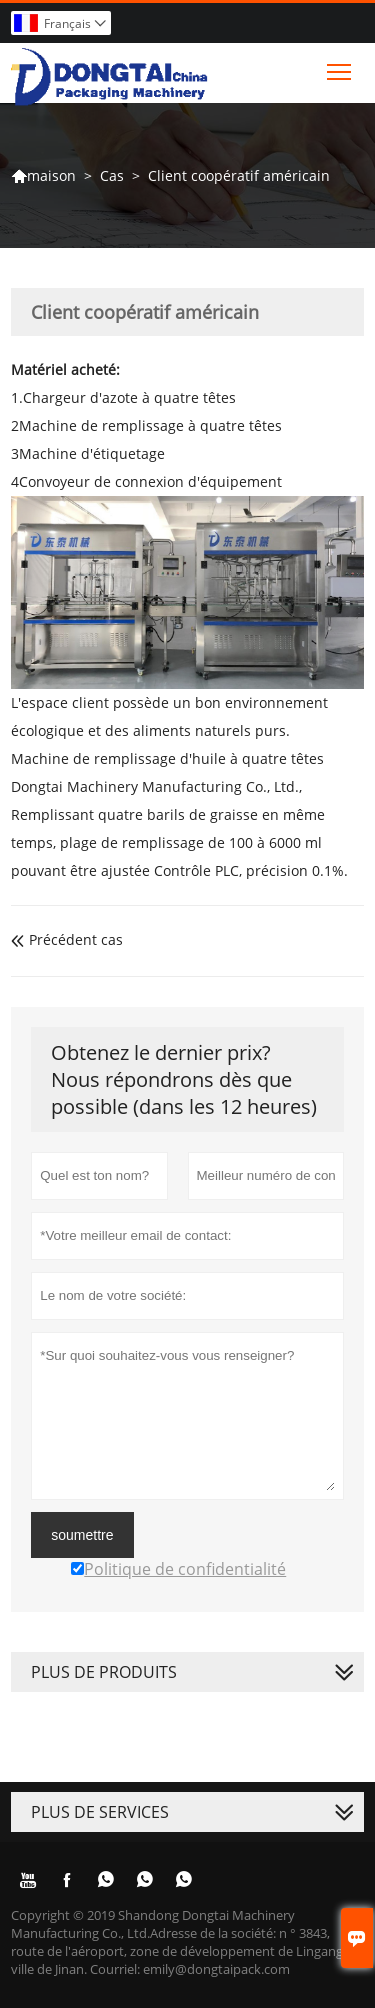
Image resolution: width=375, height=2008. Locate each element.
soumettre (82, 1535)
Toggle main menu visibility (340, 67)
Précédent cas (67, 939)
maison (43, 175)
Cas (112, 175)
